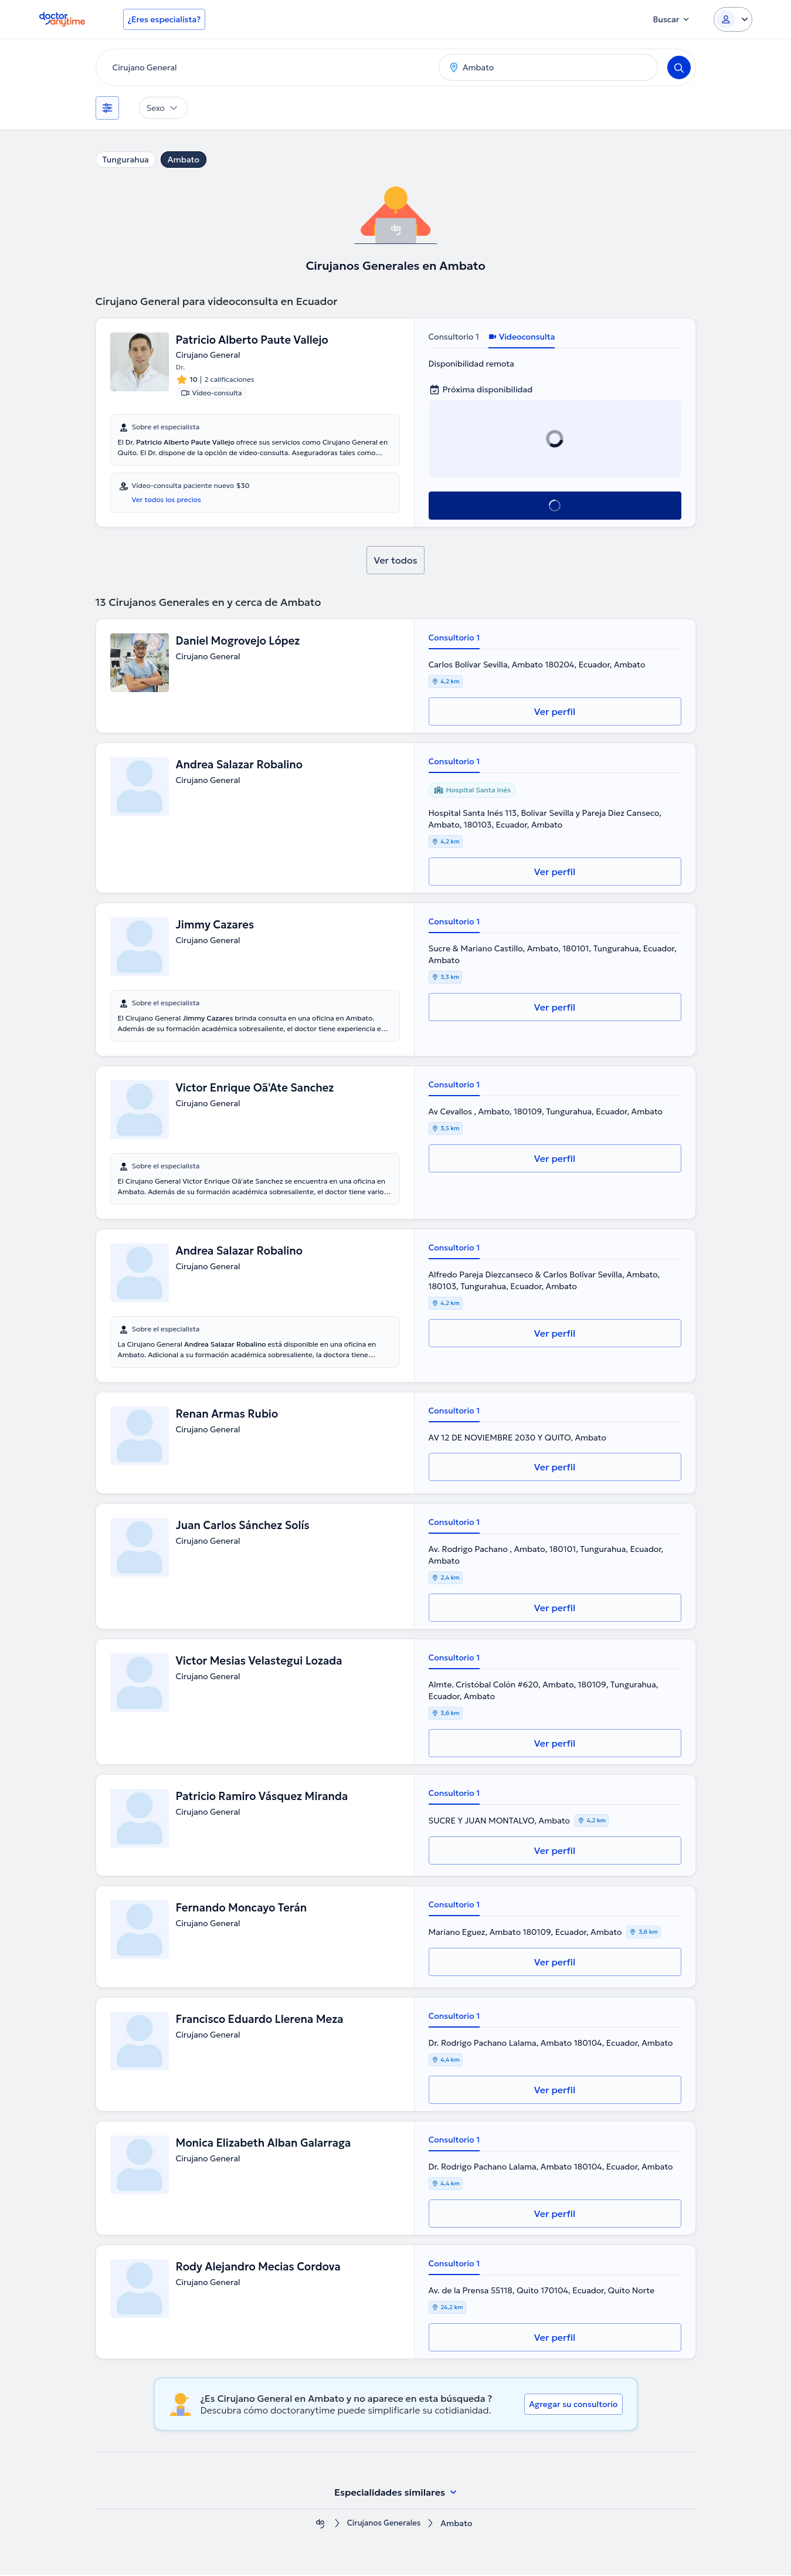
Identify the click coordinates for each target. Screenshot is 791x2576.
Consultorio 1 (454, 336)
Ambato (183, 159)
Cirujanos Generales (384, 2525)
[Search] (679, 67)
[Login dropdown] (733, 19)
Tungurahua (126, 159)
